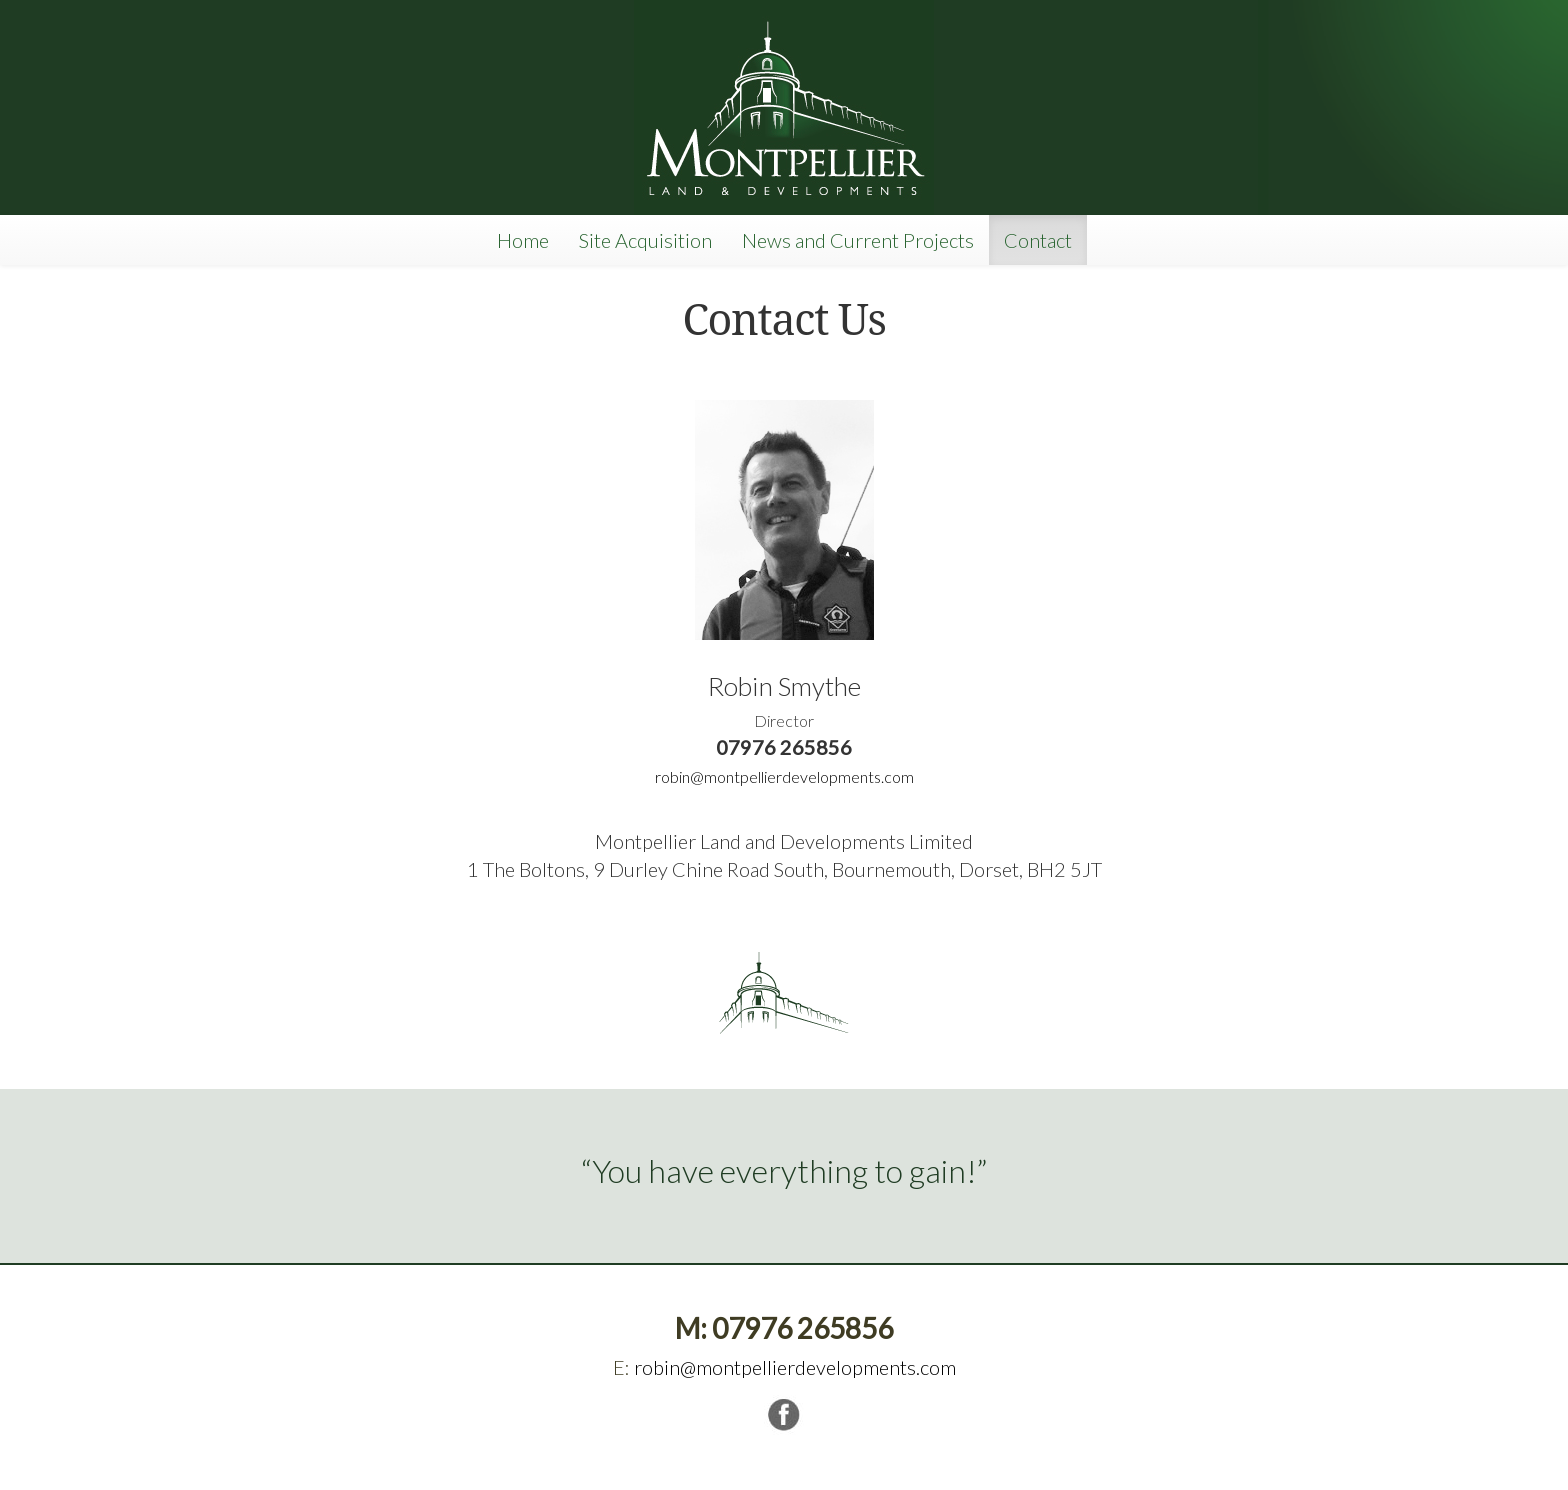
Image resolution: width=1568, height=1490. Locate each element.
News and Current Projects (858, 240)
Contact (1038, 240)
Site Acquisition (645, 240)
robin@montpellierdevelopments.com (784, 776)
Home (523, 240)
